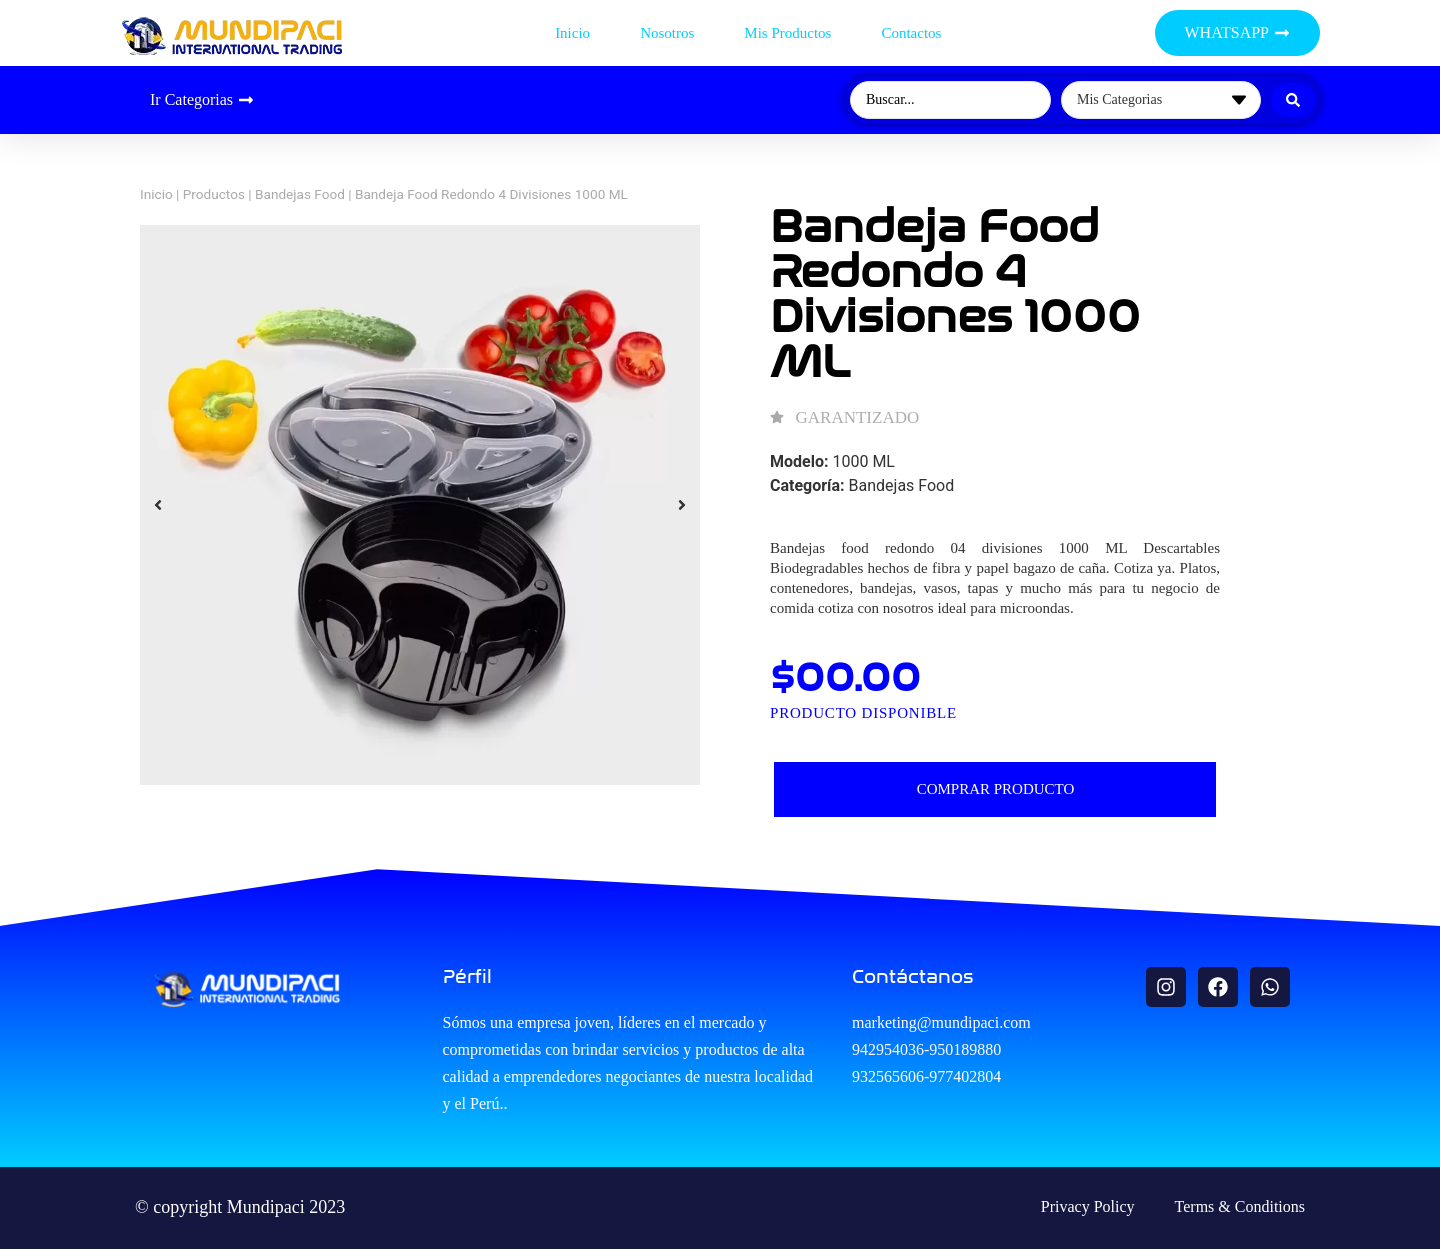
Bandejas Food (300, 194)
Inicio (572, 33)
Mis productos (787, 33)
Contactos (911, 33)
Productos (214, 194)
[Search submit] (1293, 100)
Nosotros (667, 33)
